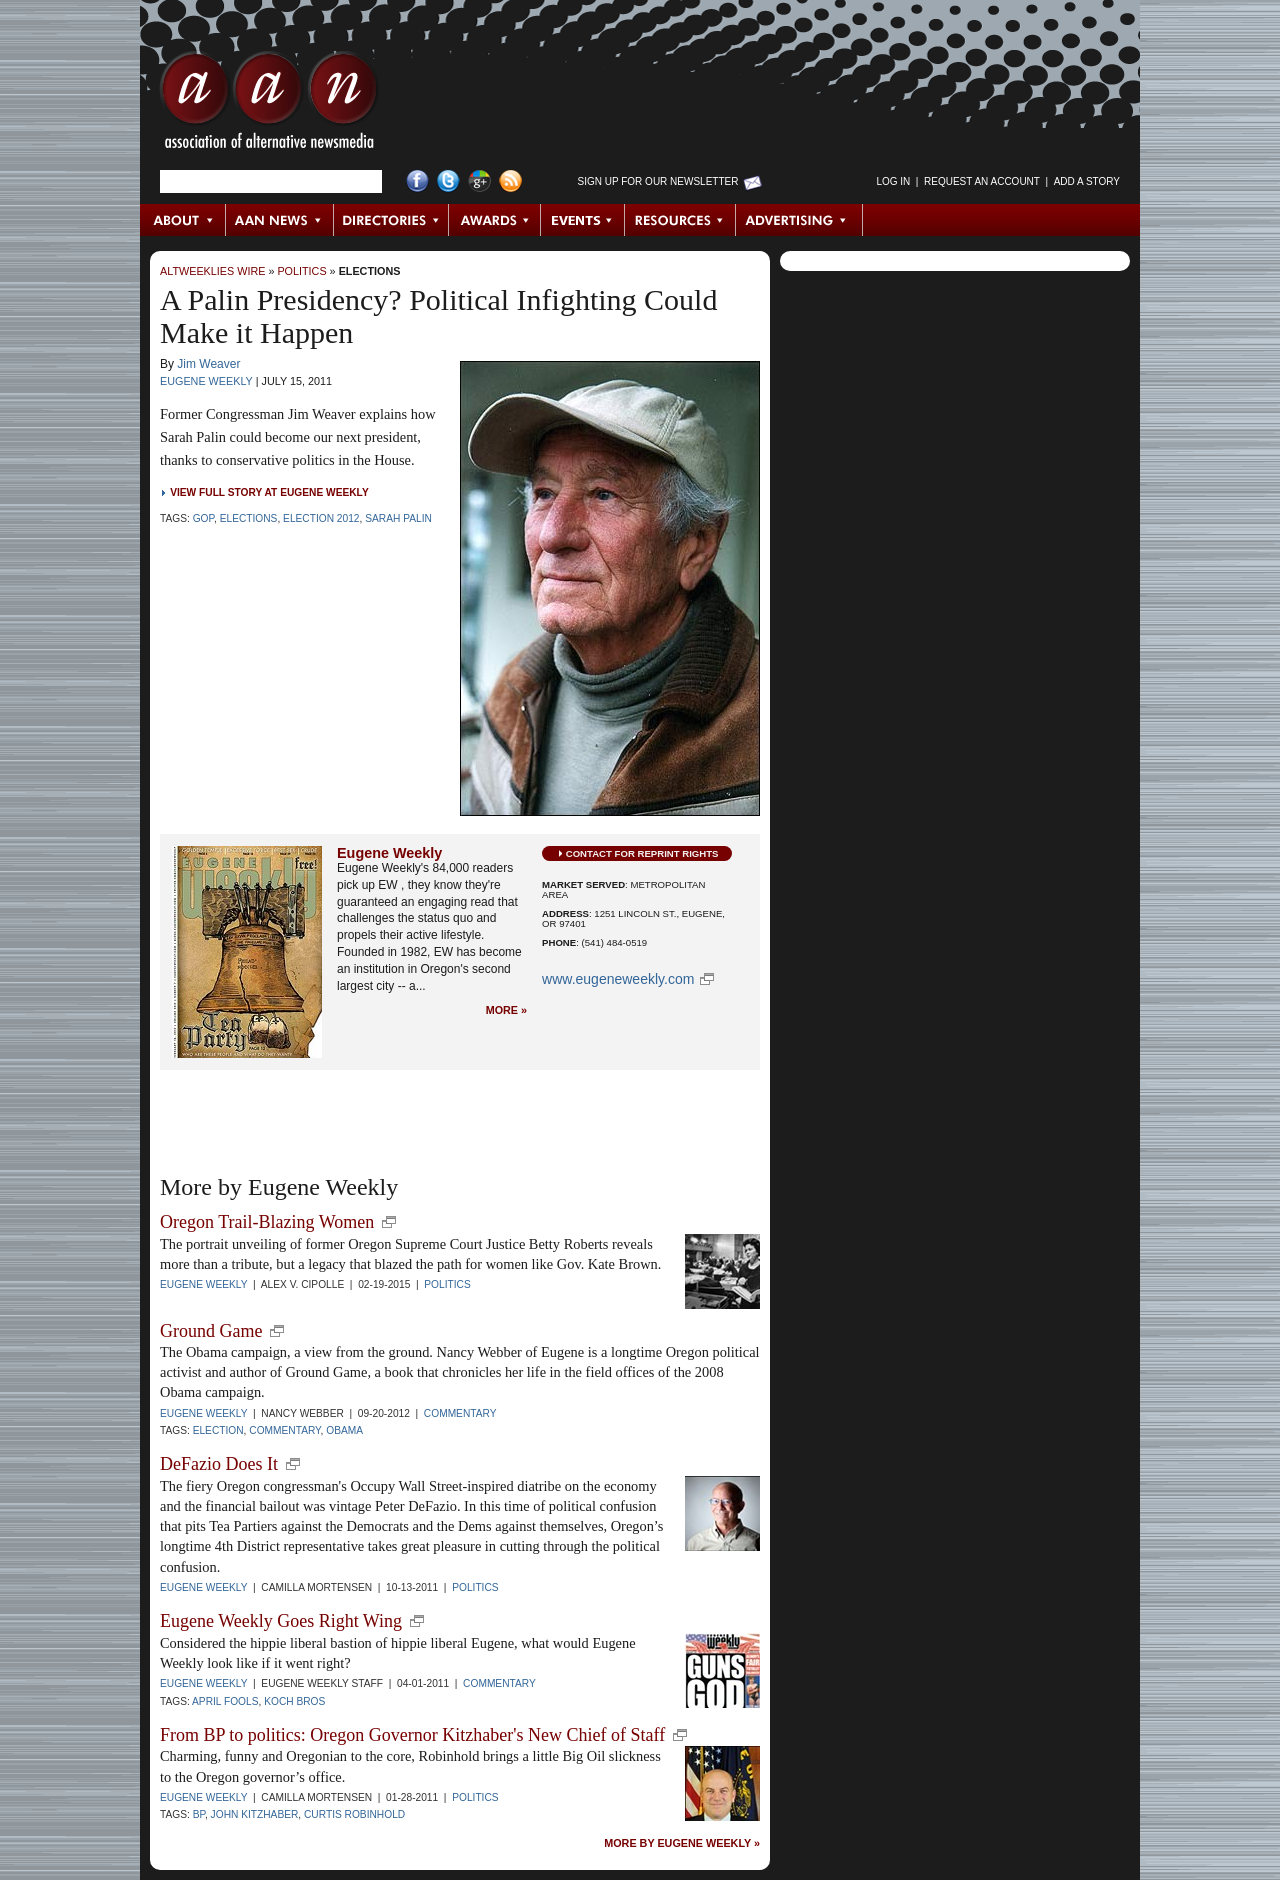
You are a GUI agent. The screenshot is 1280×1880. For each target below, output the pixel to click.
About (183, 220)
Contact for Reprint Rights (642, 853)
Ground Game (211, 1331)
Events (583, 220)
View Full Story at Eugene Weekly (269, 492)
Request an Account (982, 181)
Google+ (479, 181)
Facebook (417, 181)
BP (199, 1814)
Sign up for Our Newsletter (658, 181)
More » (506, 1010)
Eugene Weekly (206, 381)
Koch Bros (294, 1701)
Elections (370, 271)
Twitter (448, 181)
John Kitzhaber (255, 1814)
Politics (301, 271)
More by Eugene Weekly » (682, 1843)
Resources (680, 220)
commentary (284, 1430)
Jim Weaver (208, 364)
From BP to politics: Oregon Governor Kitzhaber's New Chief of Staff (412, 1735)
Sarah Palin (398, 518)
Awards (495, 220)
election (218, 1430)
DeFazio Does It (219, 1464)
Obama (344, 1430)
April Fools (225, 1701)
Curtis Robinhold (354, 1814)
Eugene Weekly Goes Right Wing (281, 1621)
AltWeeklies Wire (212, 271)
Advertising (799, 220)
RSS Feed (510, 181)
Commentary (460, 1413)
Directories (391, 220)
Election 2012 (321, 518)
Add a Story (1087, 181)
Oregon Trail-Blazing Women (267, 1222)
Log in (893, 181)
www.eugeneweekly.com (618, 979)
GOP (203, 518)
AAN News (280, 220)
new (389, 1222)
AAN (269, 105)
